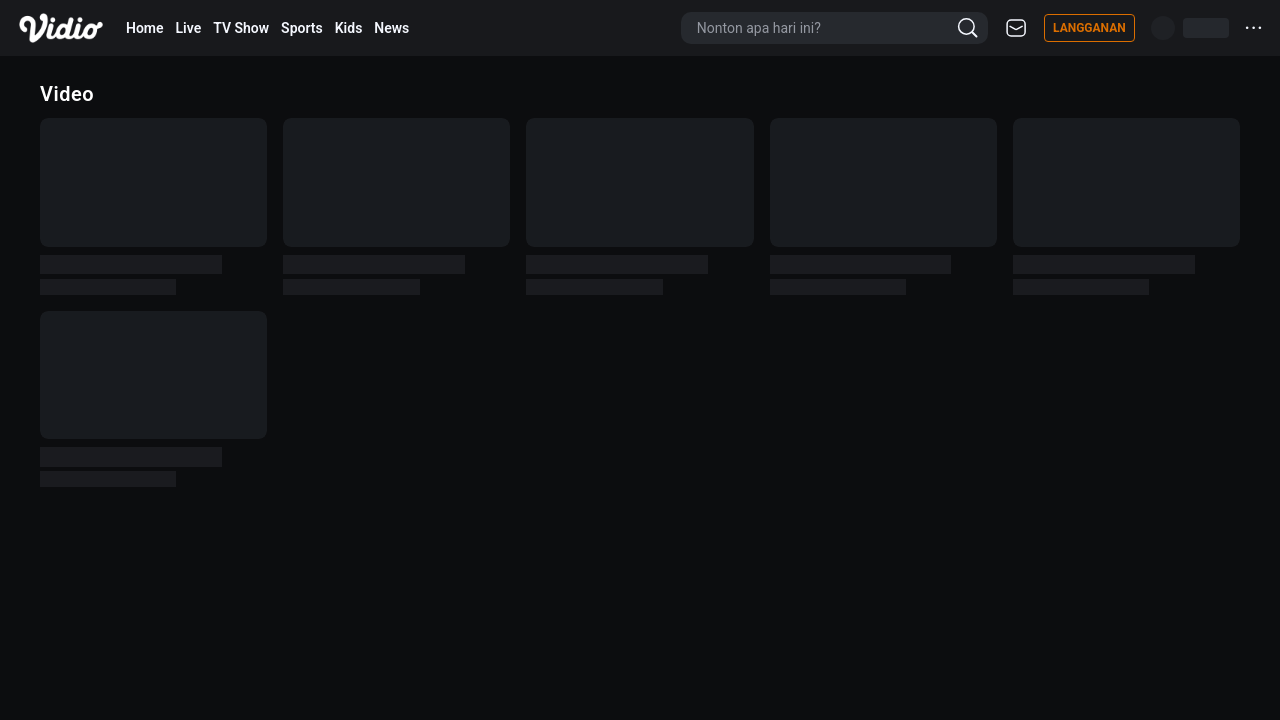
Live (189, 28)
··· (1254, 27)
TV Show (241, 28)
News (391, 28)
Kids (349, 28)
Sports (302, 28)
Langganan (1089, 28)
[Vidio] (61, 28)
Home (145, 28)
